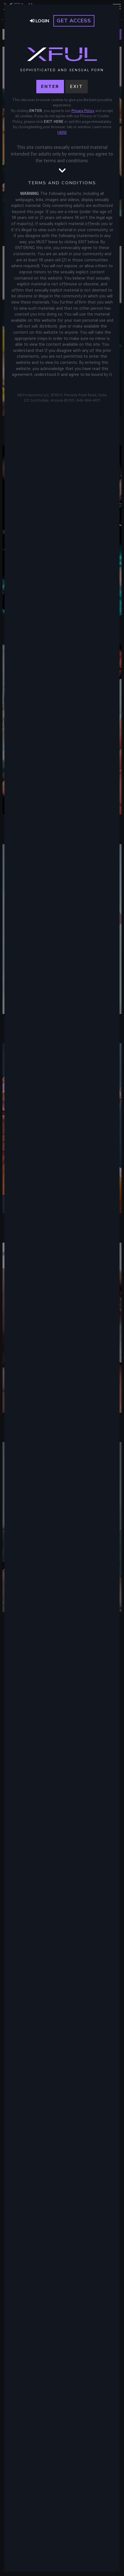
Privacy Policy (82, 110)
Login (39, 21)
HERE (62, 132)
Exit (76, 86)
